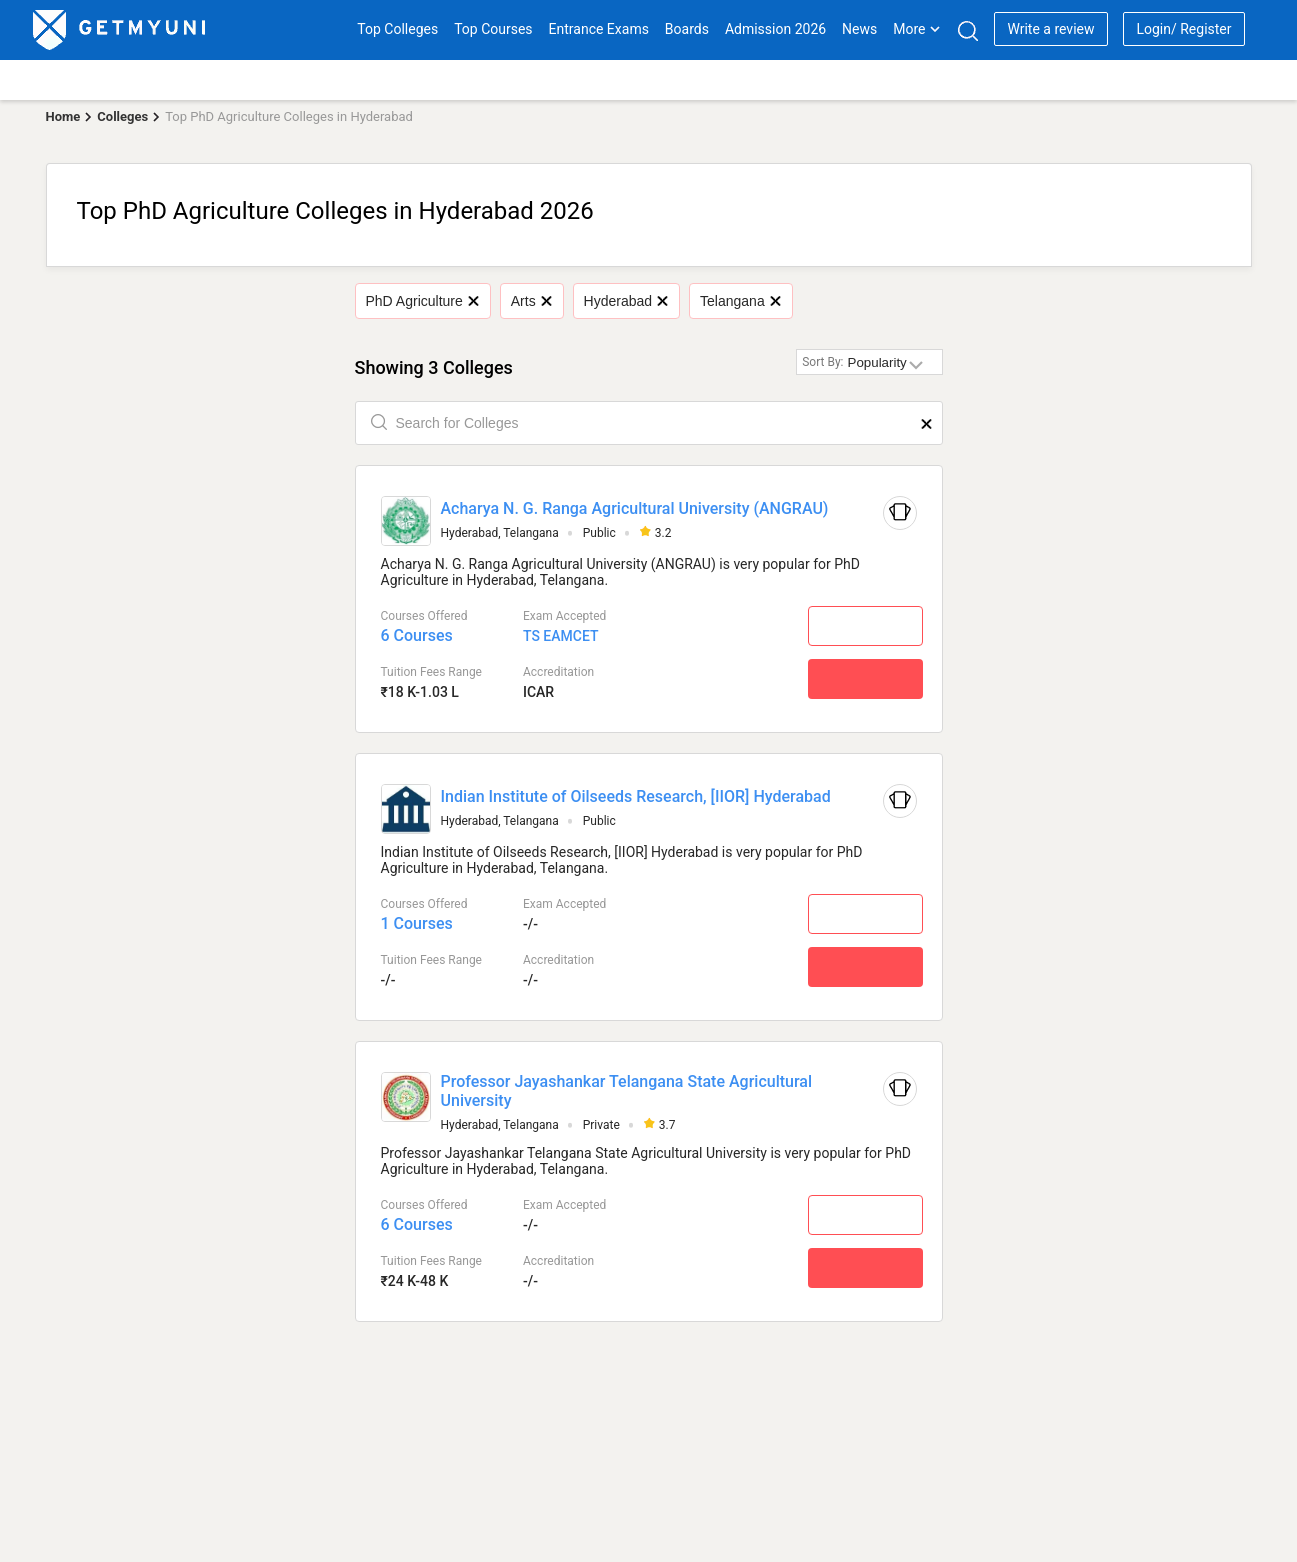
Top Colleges (397, 29)
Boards (687, 29)
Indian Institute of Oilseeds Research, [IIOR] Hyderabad (636, 796)
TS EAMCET (561, 636)
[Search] (967, 30)
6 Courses (417, 635)
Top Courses (493, 29)
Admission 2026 (775, 29)
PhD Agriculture (422, 301)
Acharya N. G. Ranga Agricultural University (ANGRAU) (635, 508)
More (917, 29)
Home (63, 116)
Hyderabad (626, 301)
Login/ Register (1183, 29)
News (859, 29)
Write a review (1050, 29)
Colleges (122, 116)
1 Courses (417, 923)
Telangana (740, 301)
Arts (531, 301)
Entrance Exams (599, 29)
